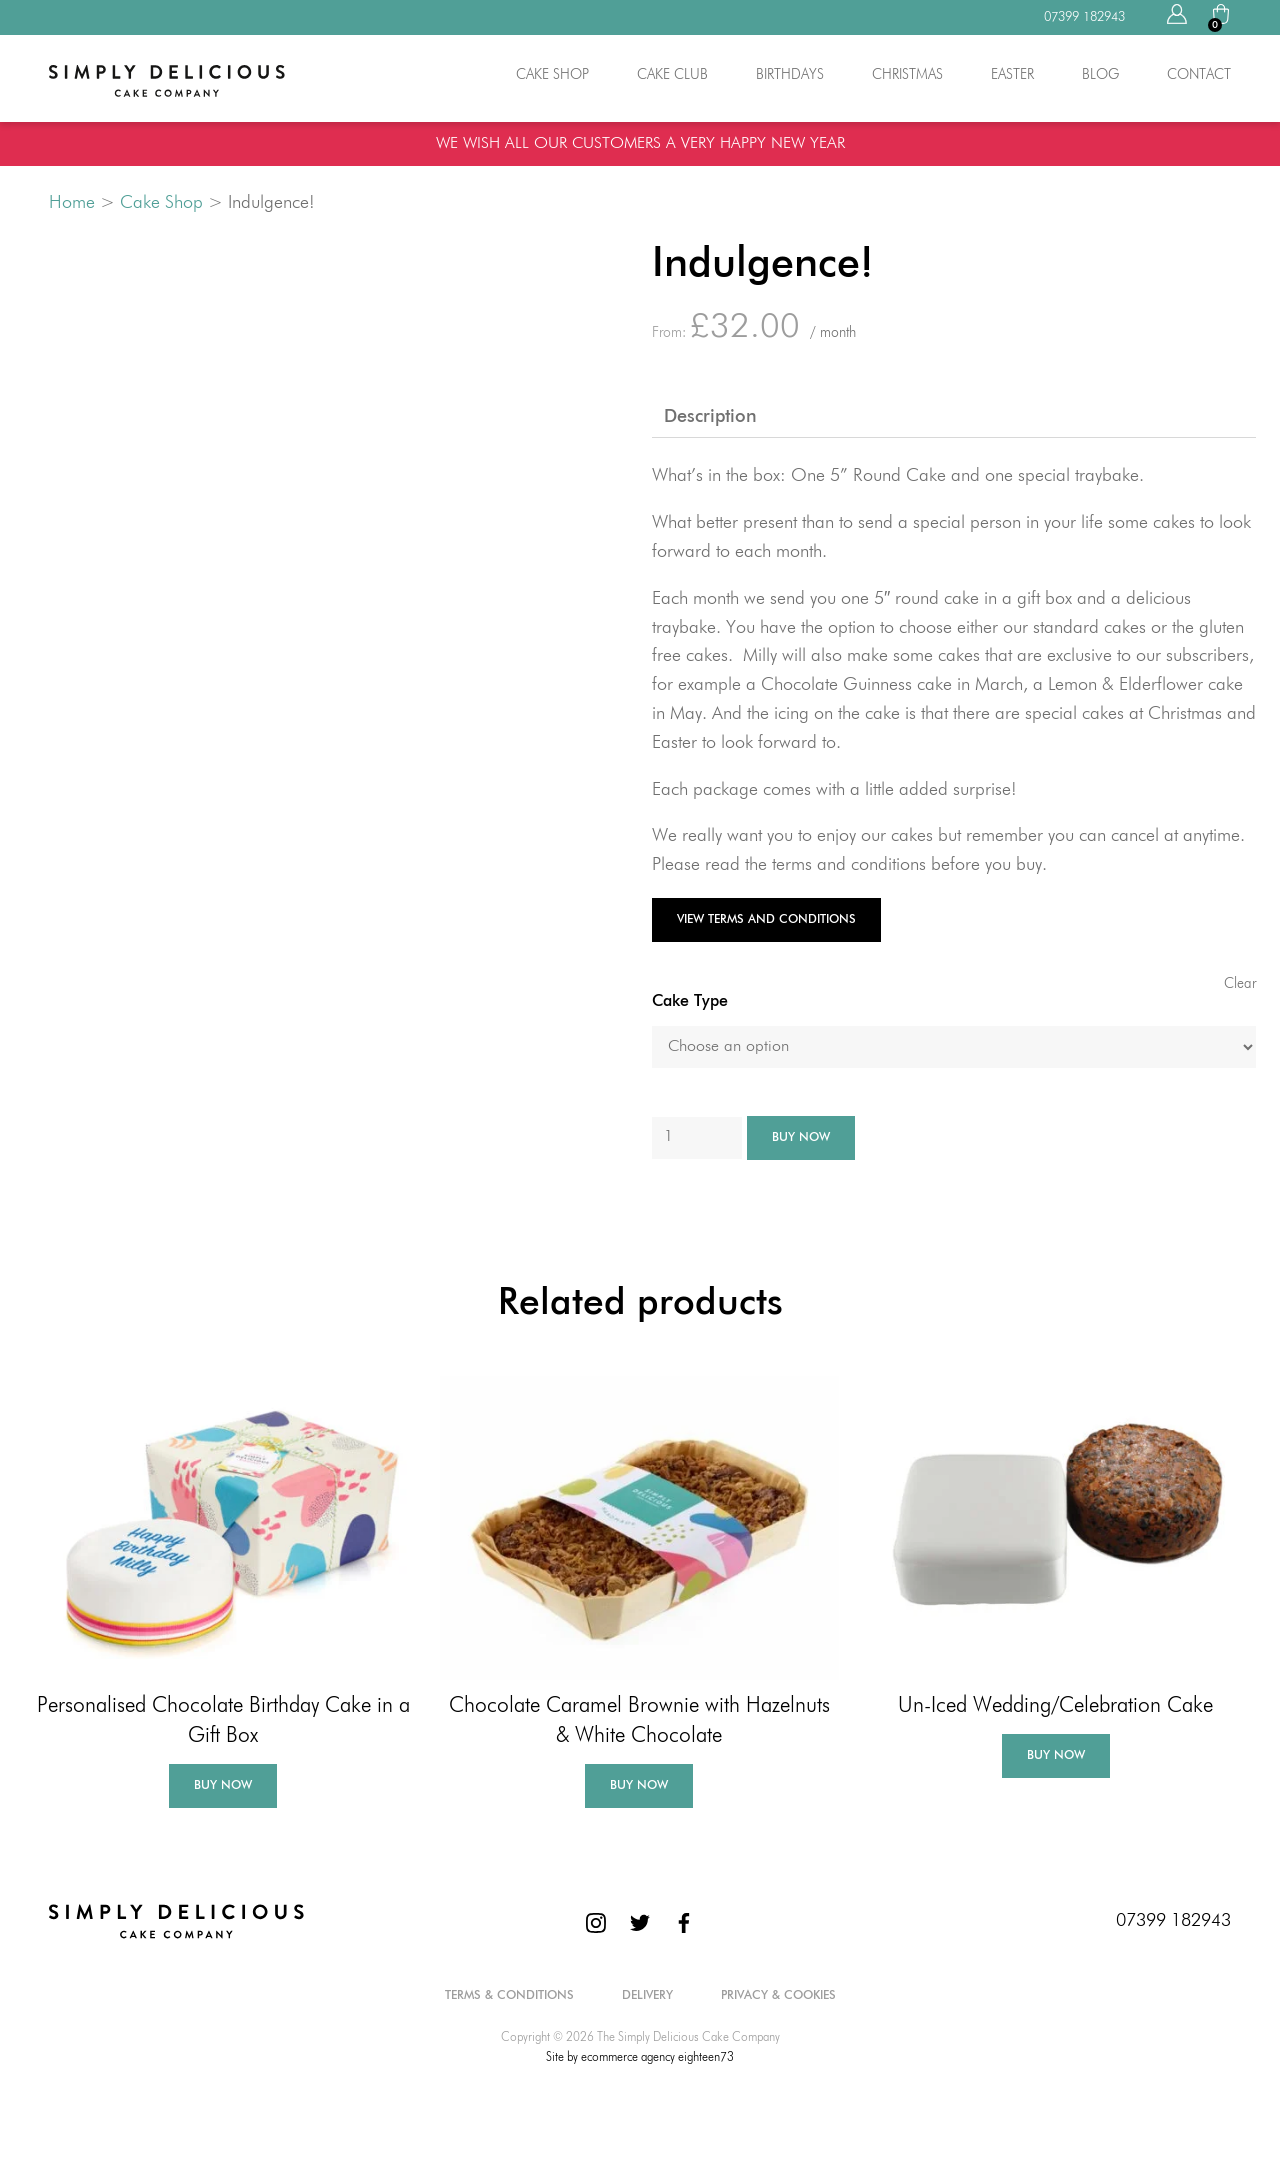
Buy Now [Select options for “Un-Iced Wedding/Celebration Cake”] (1056, 1756)
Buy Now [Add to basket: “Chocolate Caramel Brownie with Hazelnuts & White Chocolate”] (639, 1786)
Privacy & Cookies (778, 1996)
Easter (1012, 75)
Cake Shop (552, 75)
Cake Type (690, 1002)
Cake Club (672, 75)
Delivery (647, 1996)
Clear (1240, 984)
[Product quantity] (697, 1138)
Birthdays (790, 75)
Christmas (907, 75)
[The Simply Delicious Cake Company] (176, 1921)
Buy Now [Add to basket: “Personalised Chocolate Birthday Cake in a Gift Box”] (223, 1786)
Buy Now (801, 1138)
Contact (1199, 75)
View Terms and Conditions (766, 920)
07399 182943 (1173, 1921)
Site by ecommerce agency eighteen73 (640, 2058)
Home (72, 203)
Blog (1100, 75)
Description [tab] (710, 417)
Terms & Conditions (509, 1996)
